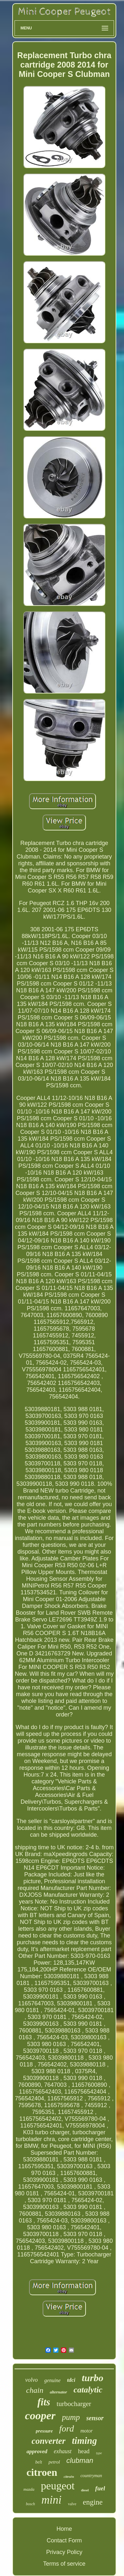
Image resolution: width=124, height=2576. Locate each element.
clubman (80, 2460)
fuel (100, 2488)
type (99, 2453)
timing (84, 2440)
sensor (94, 2418)
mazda (29, 2489)
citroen (41, 2472)
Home (64, 2529)
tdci (71, 2380)
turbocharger (74, 2404)
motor (86, 2430)
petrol (54, 2462)
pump (71, 2417)
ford (66, 2428)
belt (38, 2462)
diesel (85, 2490)
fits (43, 2402)
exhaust (63, 2451)
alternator (58, 2392)
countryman (91, 2475)
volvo (31, 2380)
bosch (30, 2504)
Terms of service (64, 2563)
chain (34, 2390)
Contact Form (64, 2540)
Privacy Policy (64, 2552)
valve (72, 2504)
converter (49, 2441)
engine (92, 2502)
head (84, 2451)
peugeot (57, 2486)
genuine (52, 2380)
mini (51, 2500)
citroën (69, 2476)
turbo (92, 2377)
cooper (40, 2416)
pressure (44, 2430)
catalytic (88, 2389)
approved (36, 2451)
